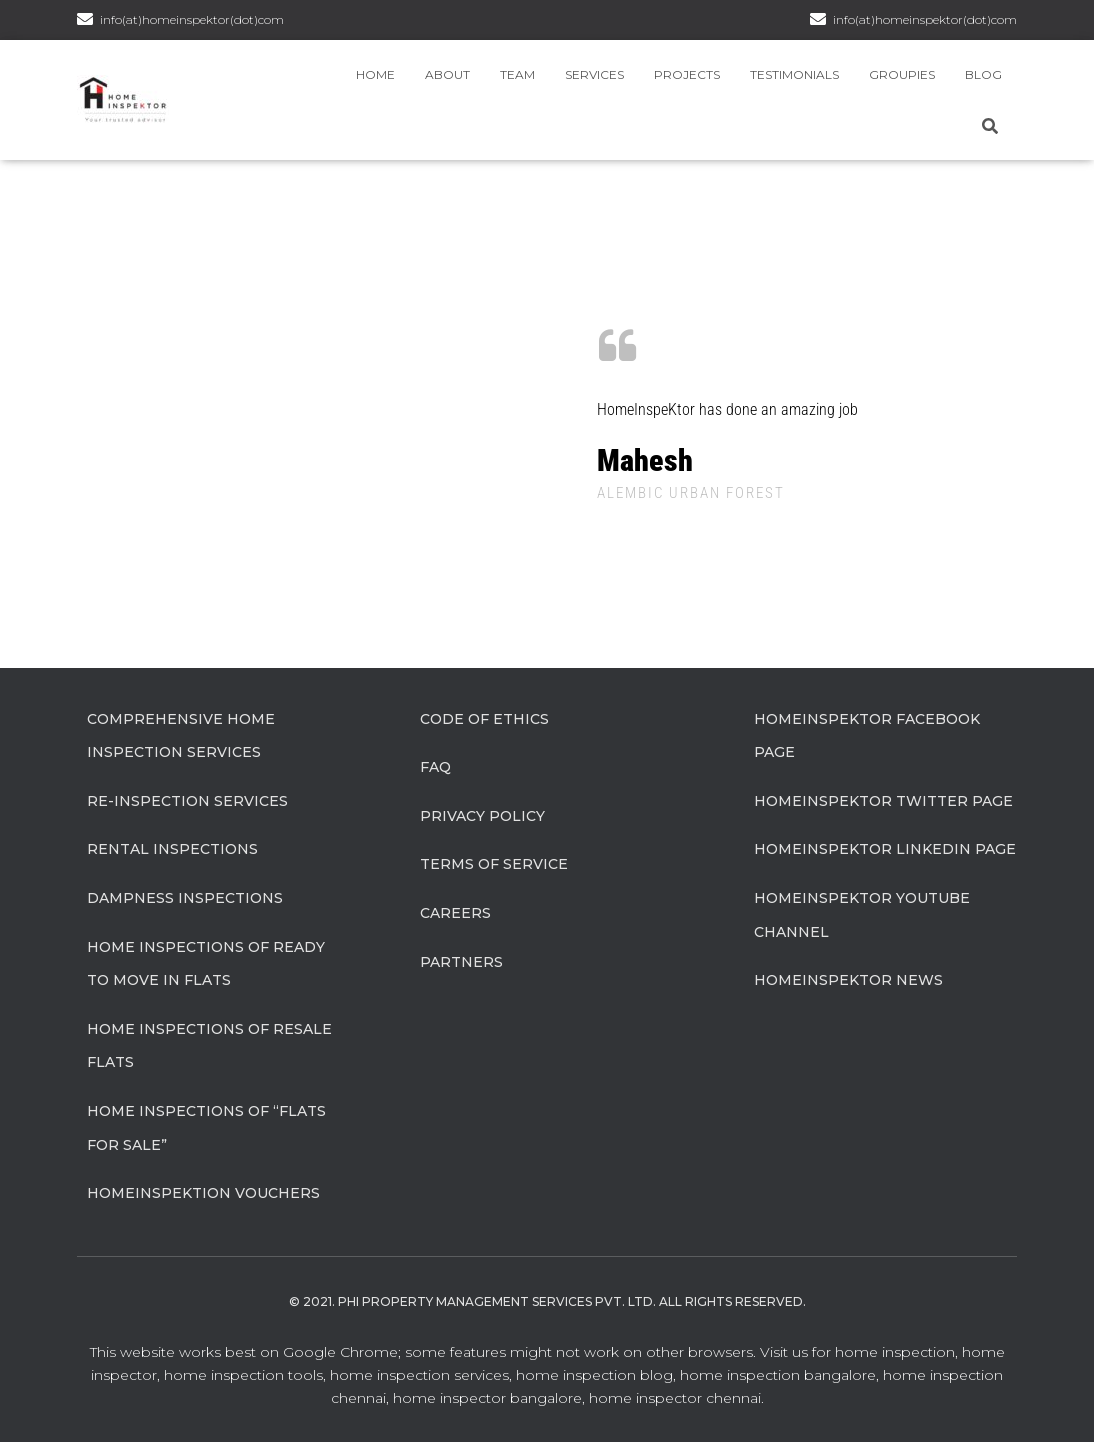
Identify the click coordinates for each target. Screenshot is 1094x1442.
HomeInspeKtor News (848, 980)
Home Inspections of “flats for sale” (206, 1128)
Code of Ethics (484, 719)
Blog (983, 74)
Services (594, 74)
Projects (687, 74)
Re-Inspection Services (187, 801)
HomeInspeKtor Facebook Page (867, 736)
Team (517, 74)
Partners (461, 962)
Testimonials (794, 74)
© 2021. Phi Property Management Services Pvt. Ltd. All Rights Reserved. (547, 1301)
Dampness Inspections (185, 898)
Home (375, 74)
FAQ (435, 767)
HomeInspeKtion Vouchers (203, 1193)
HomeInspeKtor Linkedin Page (885, 849)
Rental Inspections (172, 849)
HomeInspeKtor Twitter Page (883, 801)
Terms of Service (494, 864)
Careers (455, 913)
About (447, 74)
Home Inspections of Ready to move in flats (206, 964)
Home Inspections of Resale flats (209, 1046)
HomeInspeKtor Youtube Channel (862, 915)
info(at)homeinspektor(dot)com (925, 19)
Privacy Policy (482, 816)
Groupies (902, 74)
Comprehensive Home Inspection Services (181, 736)
